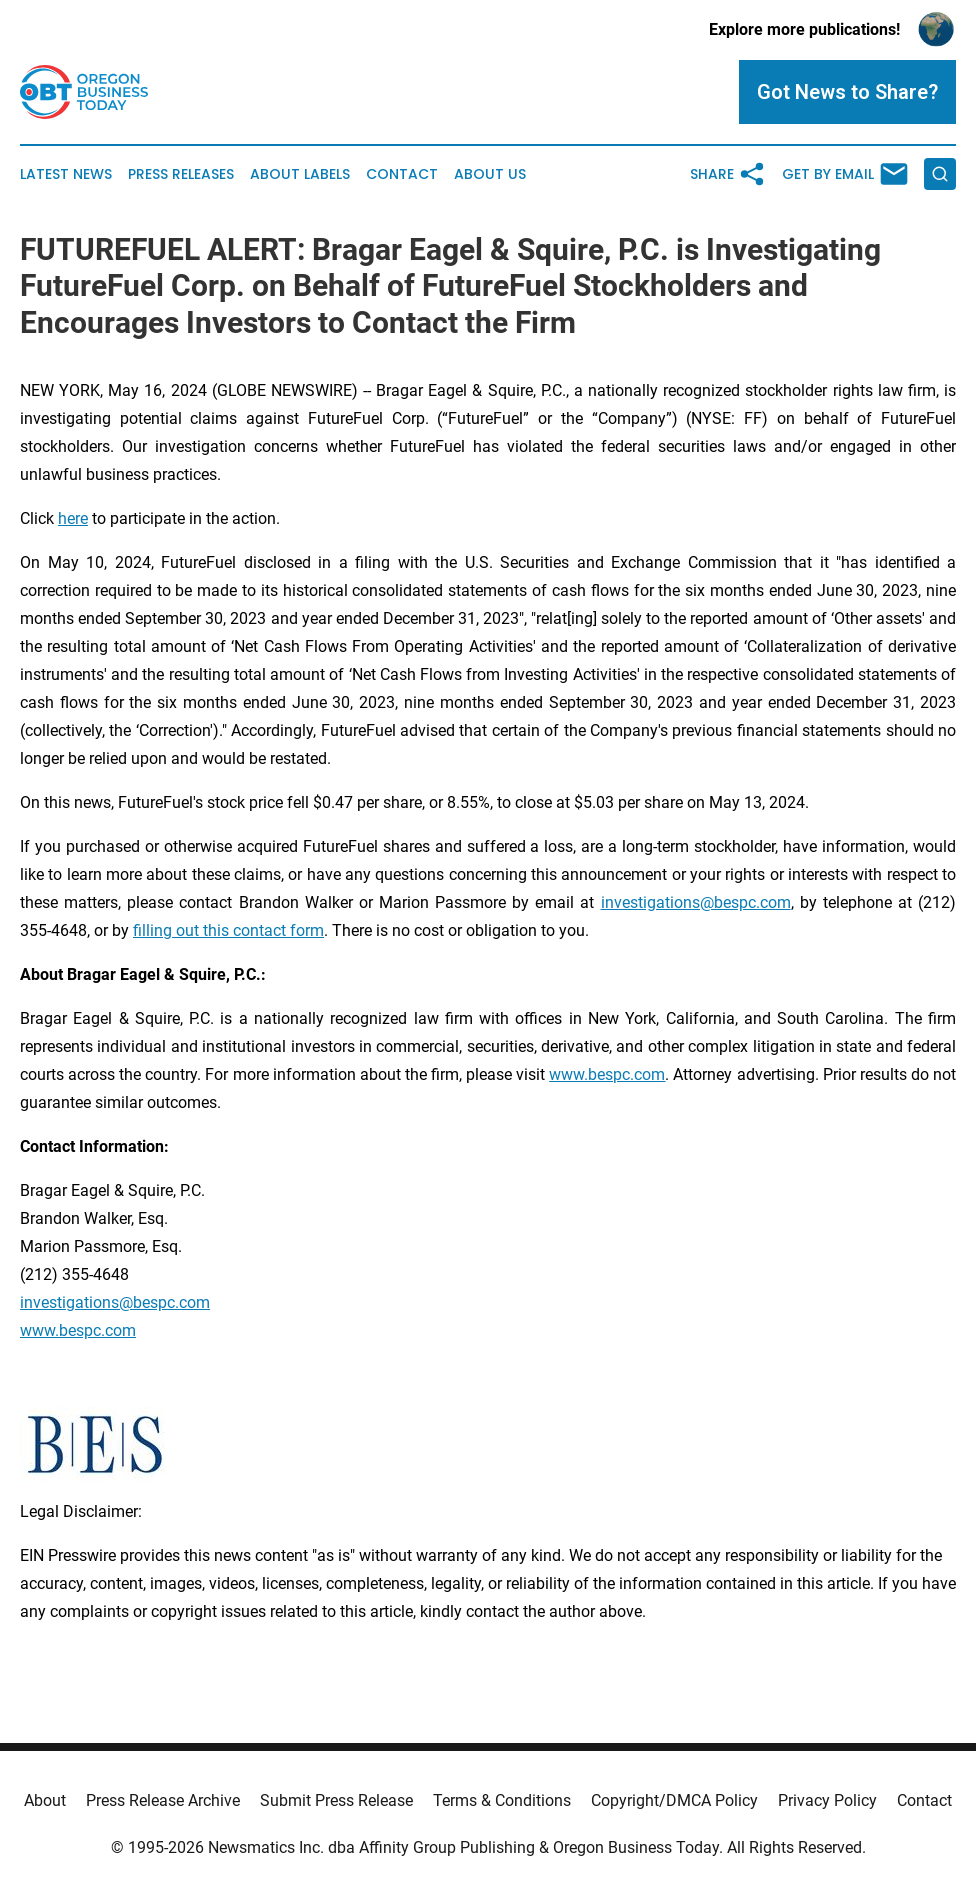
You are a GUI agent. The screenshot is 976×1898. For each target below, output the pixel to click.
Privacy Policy (827, 1800)
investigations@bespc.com (696, 902)
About (45, 1800)
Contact (402, 174)
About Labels (300, 174)
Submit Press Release (336, 1800)
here (73, 518)
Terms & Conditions (502, 1800)
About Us (490, 174)
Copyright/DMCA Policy (674, 1800)
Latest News (66, 174)
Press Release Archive (163, 1800)
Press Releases (181, 174)
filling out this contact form (228, 930)
